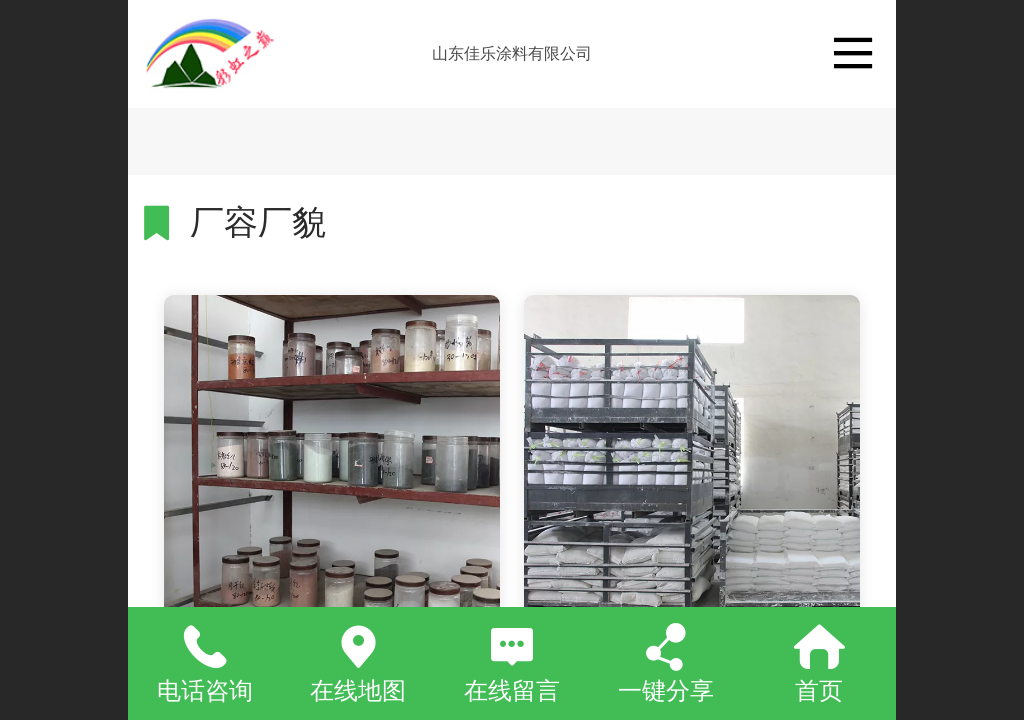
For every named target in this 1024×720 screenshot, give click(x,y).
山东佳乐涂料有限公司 (512, 53)
